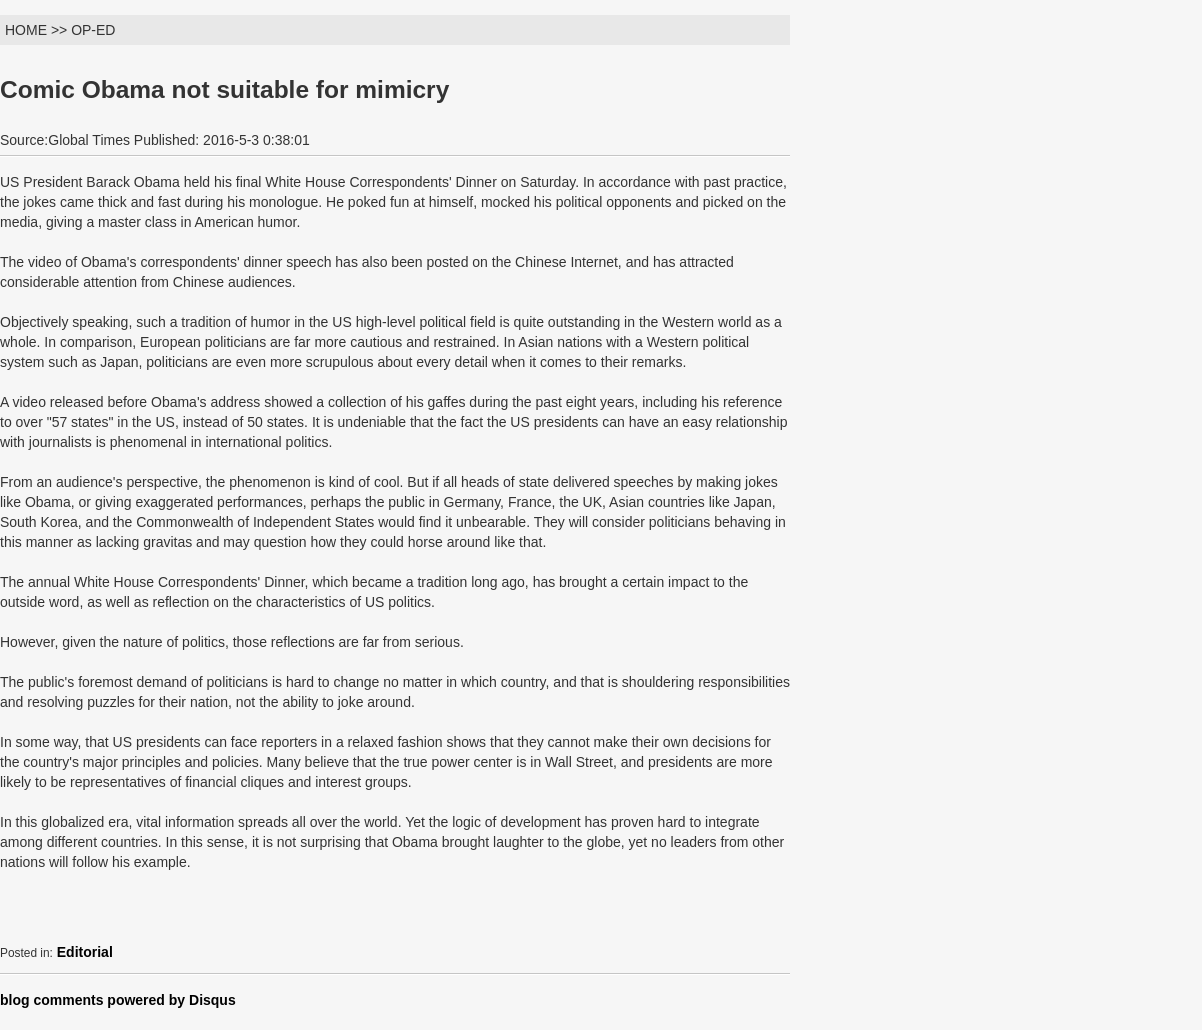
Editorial (85, 952)
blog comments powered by (118, 1000)
